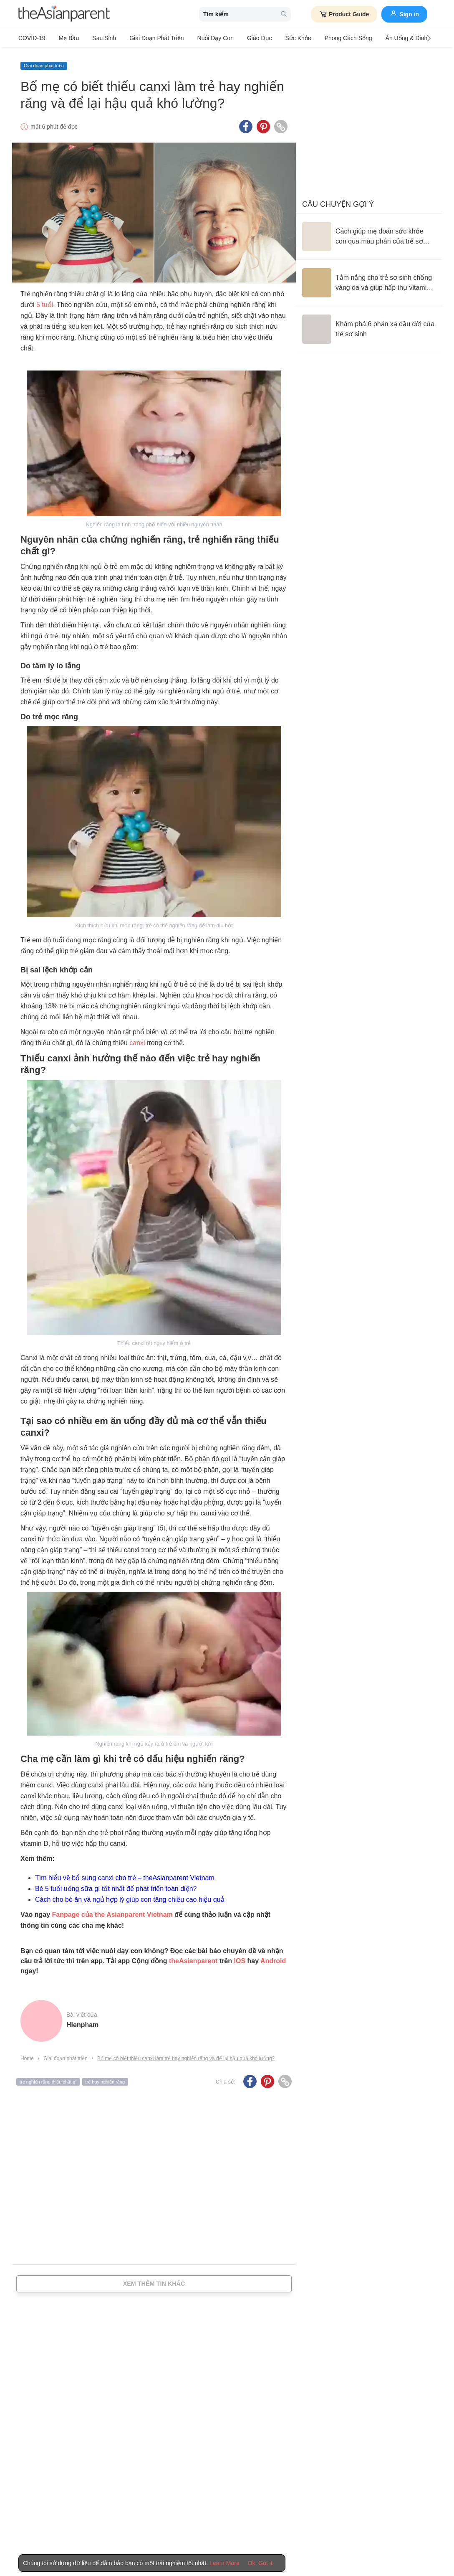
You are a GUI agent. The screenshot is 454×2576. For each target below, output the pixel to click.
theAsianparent (193, 1956)
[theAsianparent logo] (64, 14)
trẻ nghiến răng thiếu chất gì (48, 2077)
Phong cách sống (328, 38)
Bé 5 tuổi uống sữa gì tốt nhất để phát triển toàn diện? (116, 1884)
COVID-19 (31, 38)
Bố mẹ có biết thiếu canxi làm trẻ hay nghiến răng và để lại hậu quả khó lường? (186, 2054)
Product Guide (344, 14)
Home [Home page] (27, 2054)
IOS (239, 1956)
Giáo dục (244, 38)
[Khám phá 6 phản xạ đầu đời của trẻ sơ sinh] (369, 325)
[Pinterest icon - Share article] (263, 122)
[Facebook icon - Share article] (245, 122)
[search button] (284, 14)
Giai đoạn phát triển (148, 38)
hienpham (82, 2020)
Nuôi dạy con (203, 38)
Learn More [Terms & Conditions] (224, 2563)
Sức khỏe (280, 38)
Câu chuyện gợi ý (338, 200)
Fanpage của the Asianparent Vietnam (112, 1910)
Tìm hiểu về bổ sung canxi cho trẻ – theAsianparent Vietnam (124, 1873)
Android (273, 1956)
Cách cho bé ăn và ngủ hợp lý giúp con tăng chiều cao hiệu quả (129, 1895)
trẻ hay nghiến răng (105, 2077)
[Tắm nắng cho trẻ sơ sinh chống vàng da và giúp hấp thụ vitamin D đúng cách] (369, 278)
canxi (137, 1039)
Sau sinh (98, 38)
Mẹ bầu (66, 38)
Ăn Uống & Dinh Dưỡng (393, 38)
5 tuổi (44, 300)
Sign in (404, 13)
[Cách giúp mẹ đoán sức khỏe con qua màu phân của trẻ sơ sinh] (369, 232)
